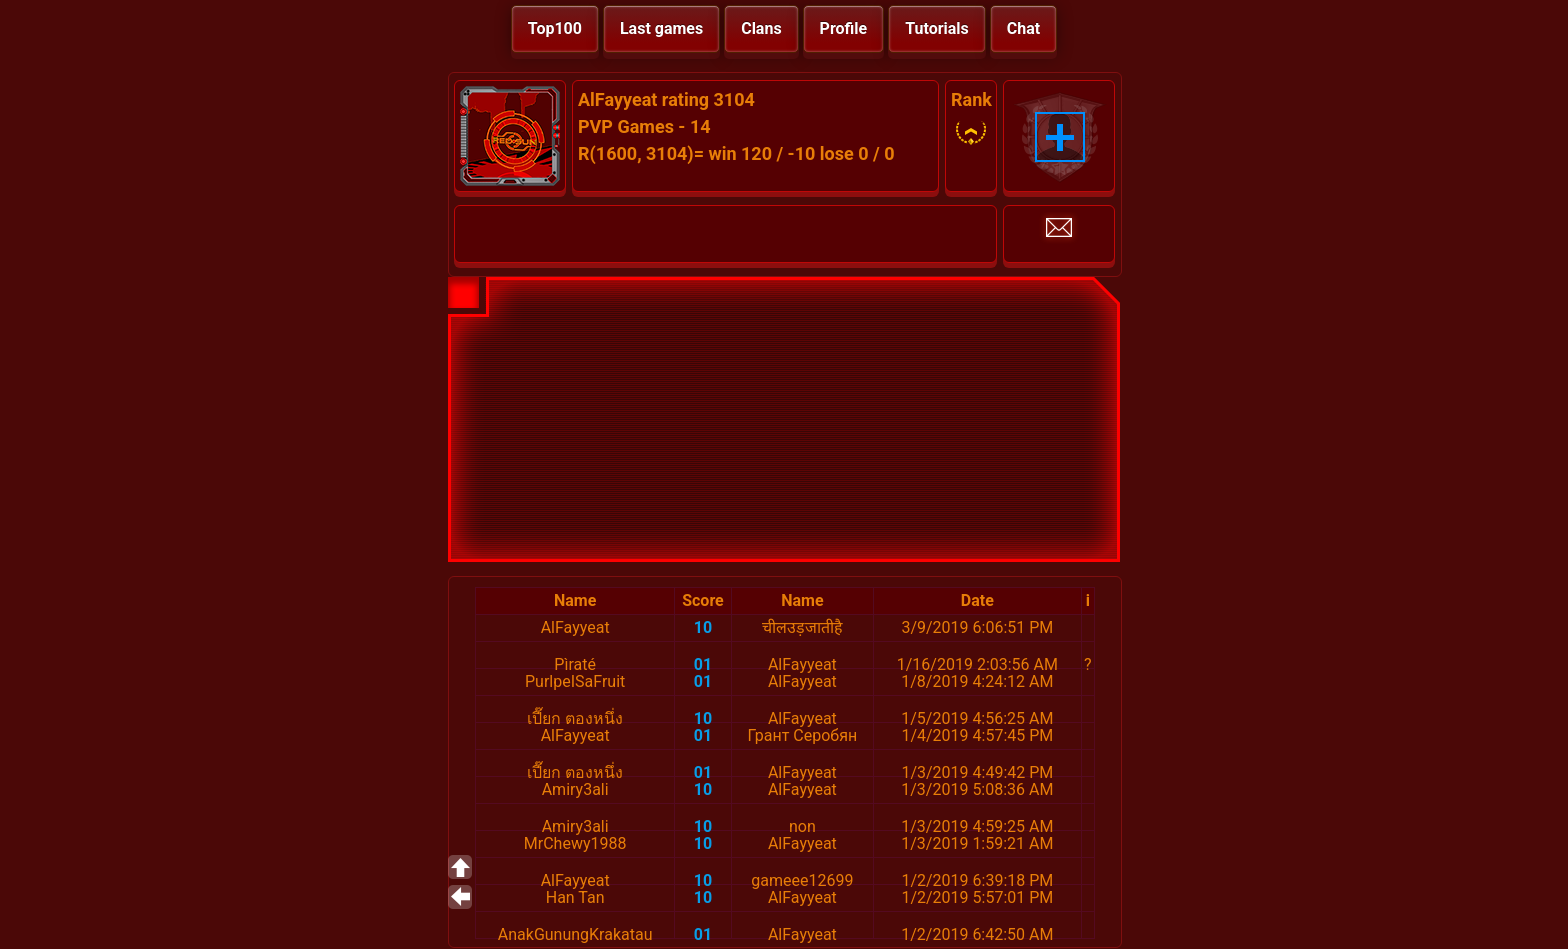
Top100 (555, 28)
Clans (761, 28)
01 (703, 664)
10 (703, 627)
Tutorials (937, 28)
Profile (844, 28)
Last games (661, 28)
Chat (1023, 28)
